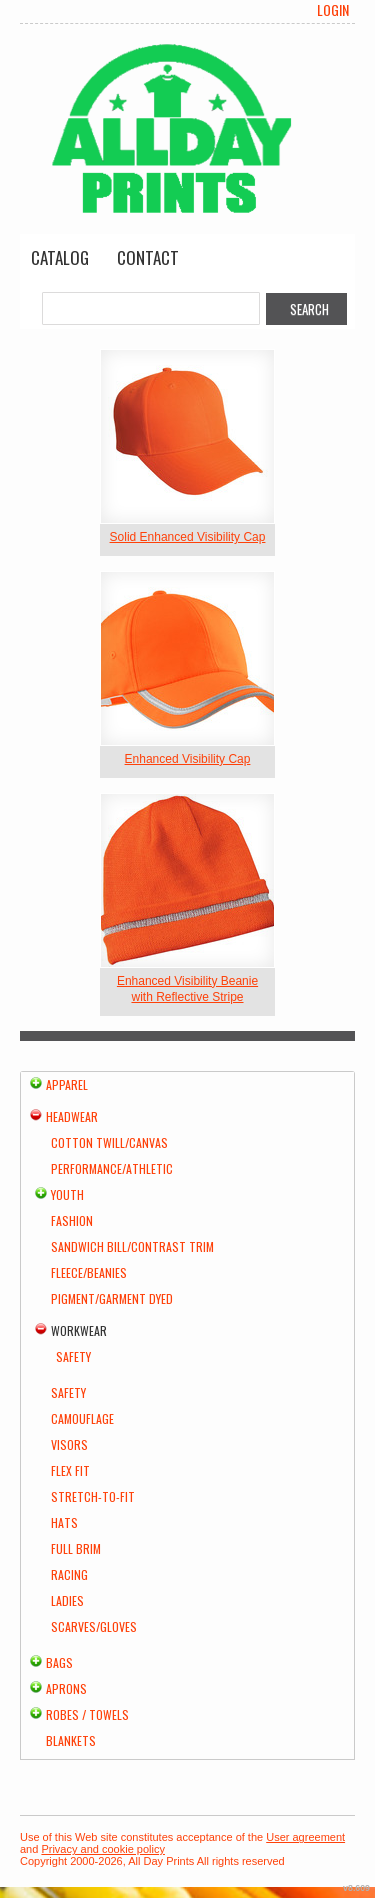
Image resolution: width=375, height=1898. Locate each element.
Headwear (72, 1116)
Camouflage (82, 1418)
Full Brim (76, 1548)
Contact (148, 257)
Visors (69, 1444)
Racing (69, 1574)
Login (333, 10)
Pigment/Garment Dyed (112, 1298)
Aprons (66, 1688)
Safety (73, 1356)
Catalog (60, 257)
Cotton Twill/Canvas (109, 1142)
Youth (67, 1194)
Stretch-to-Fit (93, 1496)
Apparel (67, 1084)
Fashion (72, 1220)
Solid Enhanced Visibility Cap (188, 537)
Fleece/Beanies (89, 1272)
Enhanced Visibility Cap (188, 759)
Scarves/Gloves (94, 1626)
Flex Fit (70, 1470)
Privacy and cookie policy (103, 1849)
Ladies (67, 1600)
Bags (59, 1662)
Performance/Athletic (112, 1168)
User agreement (305, 1837)
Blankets (71, 1740)
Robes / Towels (87, 1714)
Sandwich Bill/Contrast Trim (132, 1246)
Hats (64, 1522)
